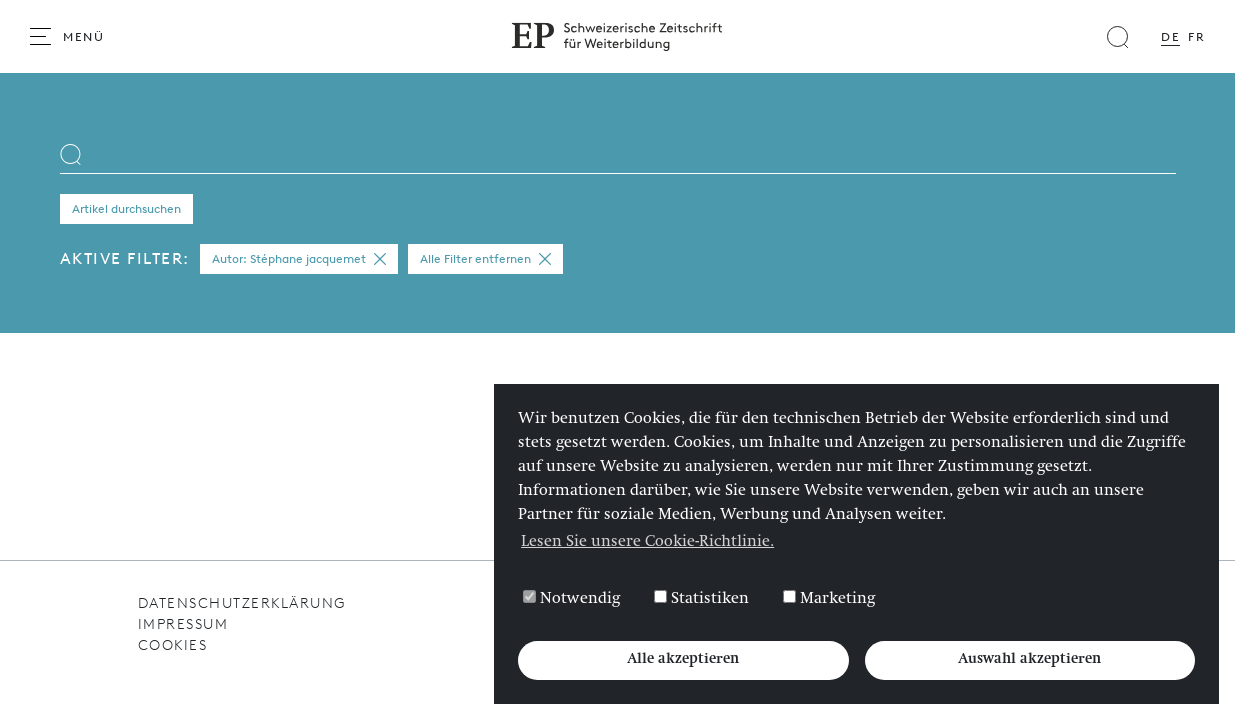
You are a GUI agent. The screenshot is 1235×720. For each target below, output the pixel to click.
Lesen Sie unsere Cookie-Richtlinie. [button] (647, 543)
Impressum (183, 624)
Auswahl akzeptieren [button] (1029, 660)
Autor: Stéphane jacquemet (299, 259)
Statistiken (701, 599)
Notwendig (571, 599)
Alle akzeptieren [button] (683, 660)
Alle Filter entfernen (485, 259)
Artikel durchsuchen (126, 209)
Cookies (173, 645)
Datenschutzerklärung (242, 603)
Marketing (829, 599)
